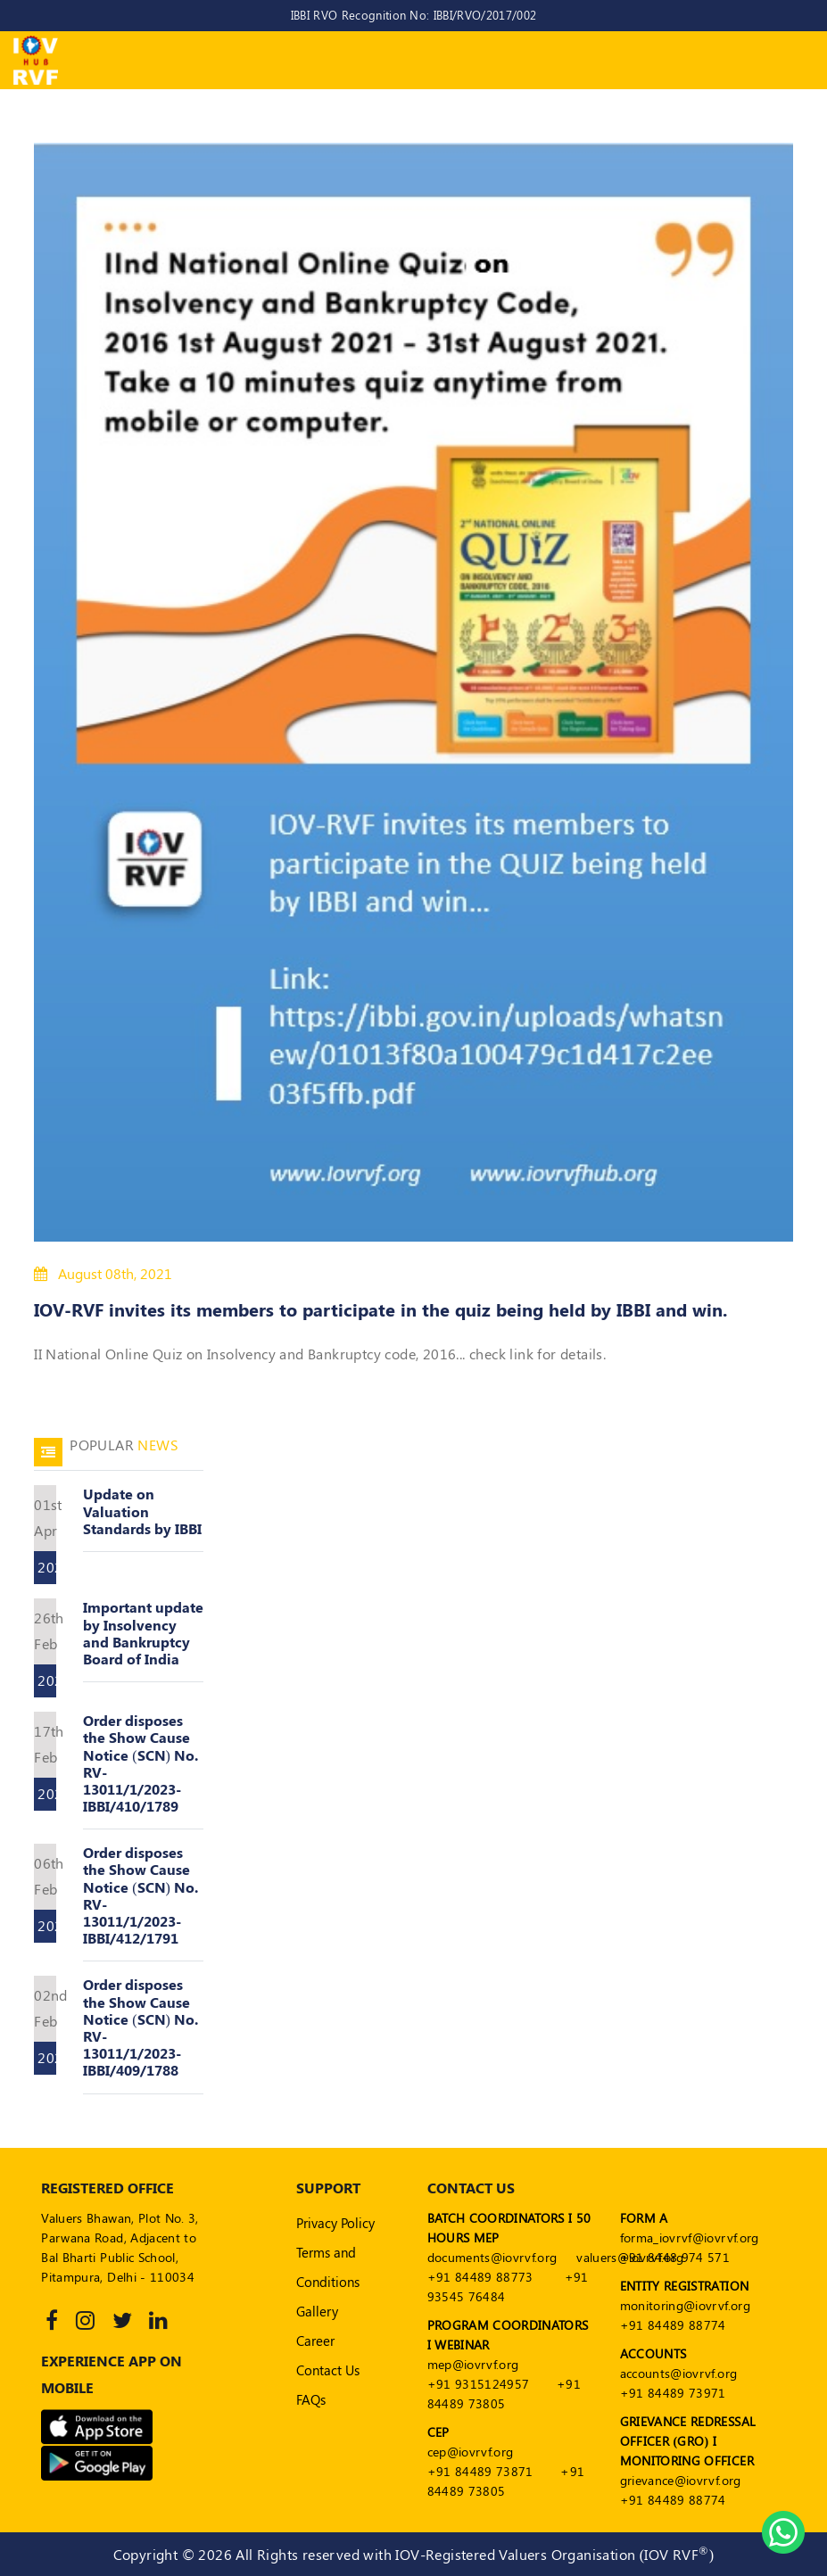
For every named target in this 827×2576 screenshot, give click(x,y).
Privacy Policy (335, 2223)
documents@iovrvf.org (492, 2257)
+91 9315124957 (478, 2383)
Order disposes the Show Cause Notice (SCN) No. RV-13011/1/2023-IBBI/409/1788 (140, 2027)
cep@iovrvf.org (470, 2451)
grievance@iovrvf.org (680, 2480)
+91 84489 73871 (480, 2471)
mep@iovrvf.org (473, 2364)
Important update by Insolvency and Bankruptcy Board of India (143, 1633)
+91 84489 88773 (480, 2276)
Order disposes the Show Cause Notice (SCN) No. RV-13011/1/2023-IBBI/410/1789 (140, 1763)
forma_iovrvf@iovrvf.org (689, 2237)
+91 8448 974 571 (675, 2257)
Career (315, 2340)
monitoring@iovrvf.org (685, 2305)
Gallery (317, 2311)
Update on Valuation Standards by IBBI (142, 1510)
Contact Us (328, 2370)
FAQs (311, 2399)
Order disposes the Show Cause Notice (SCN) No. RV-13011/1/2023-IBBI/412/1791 (140, 1895)
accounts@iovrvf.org (679, 2373)
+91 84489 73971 (673, 2392)
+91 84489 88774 (673, 2324)
